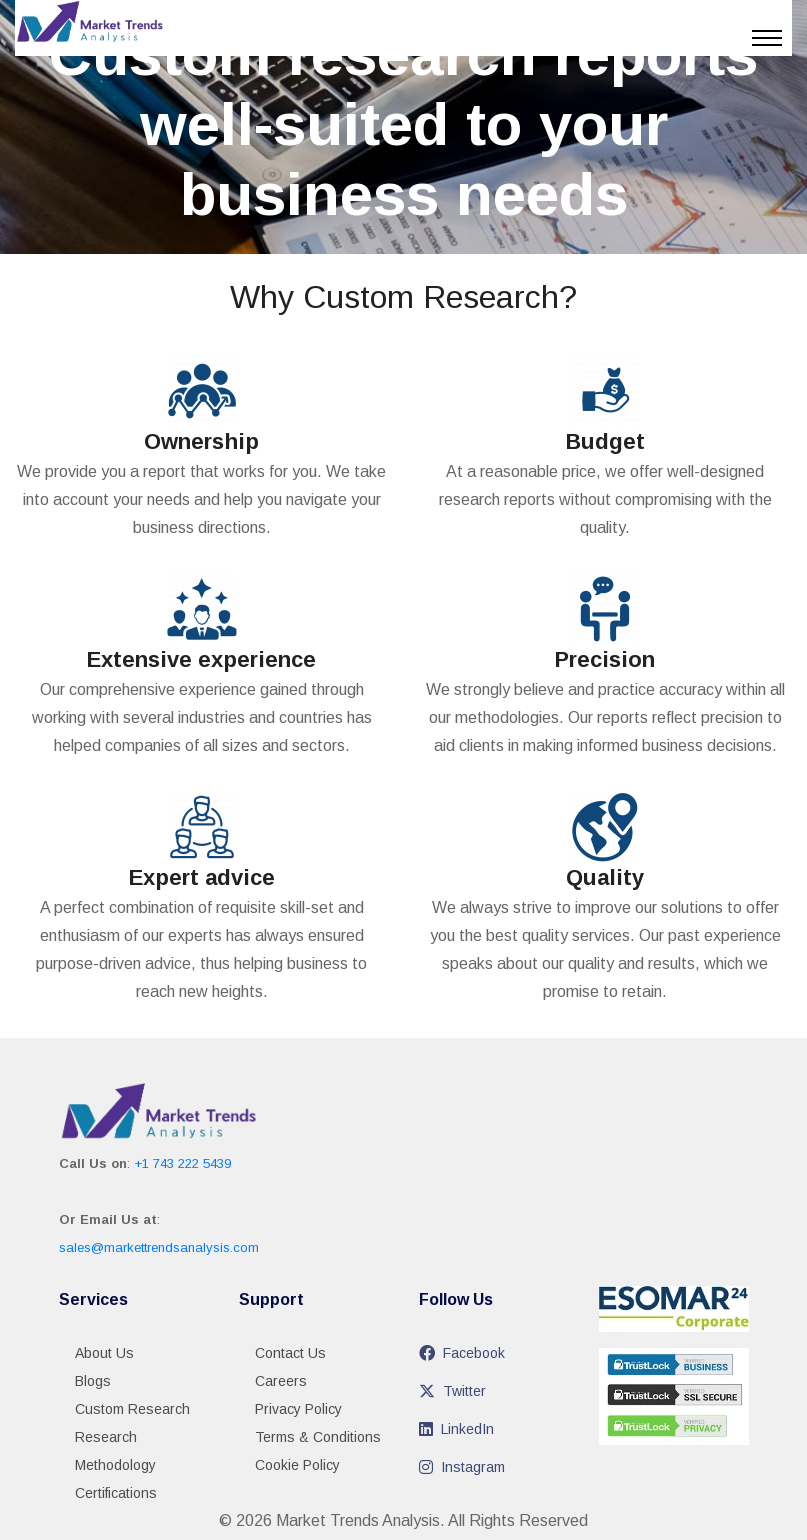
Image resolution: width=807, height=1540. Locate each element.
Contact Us (290, 1353)
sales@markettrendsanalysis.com (159, 1247)
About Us (104, 1353)
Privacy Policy (298, 1409)
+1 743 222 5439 (182, 1163)
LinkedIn (456, 1429)
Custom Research (132, 1409)
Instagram (462, 1467)
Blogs (93, 1381)
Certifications (116, 1493)
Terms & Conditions (318, 1437)
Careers (281, 1381)
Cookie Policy (297, 1465)
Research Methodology (115, 1451)
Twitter (452, 1391)
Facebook (462, 1353)
